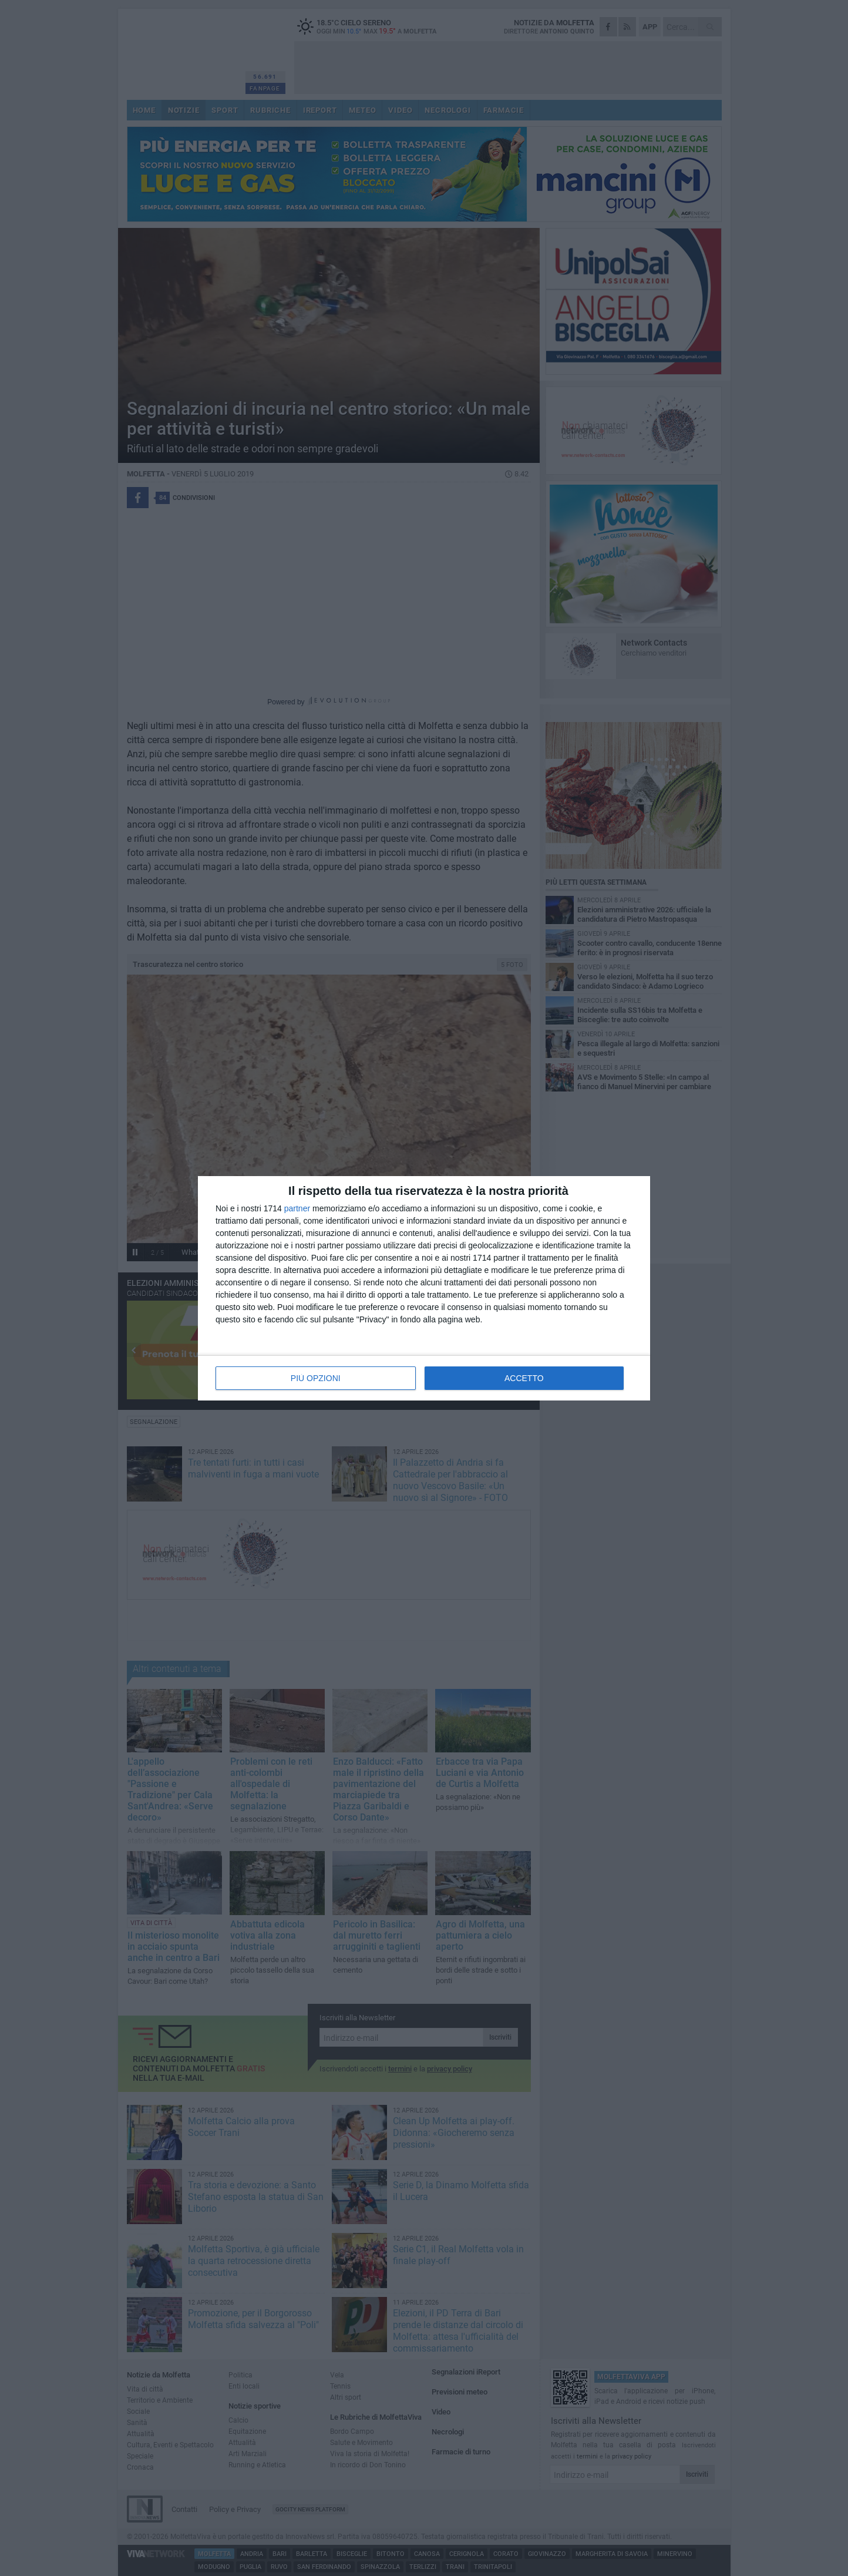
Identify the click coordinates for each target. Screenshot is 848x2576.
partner (297, 1208)
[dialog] (424, 1288)
